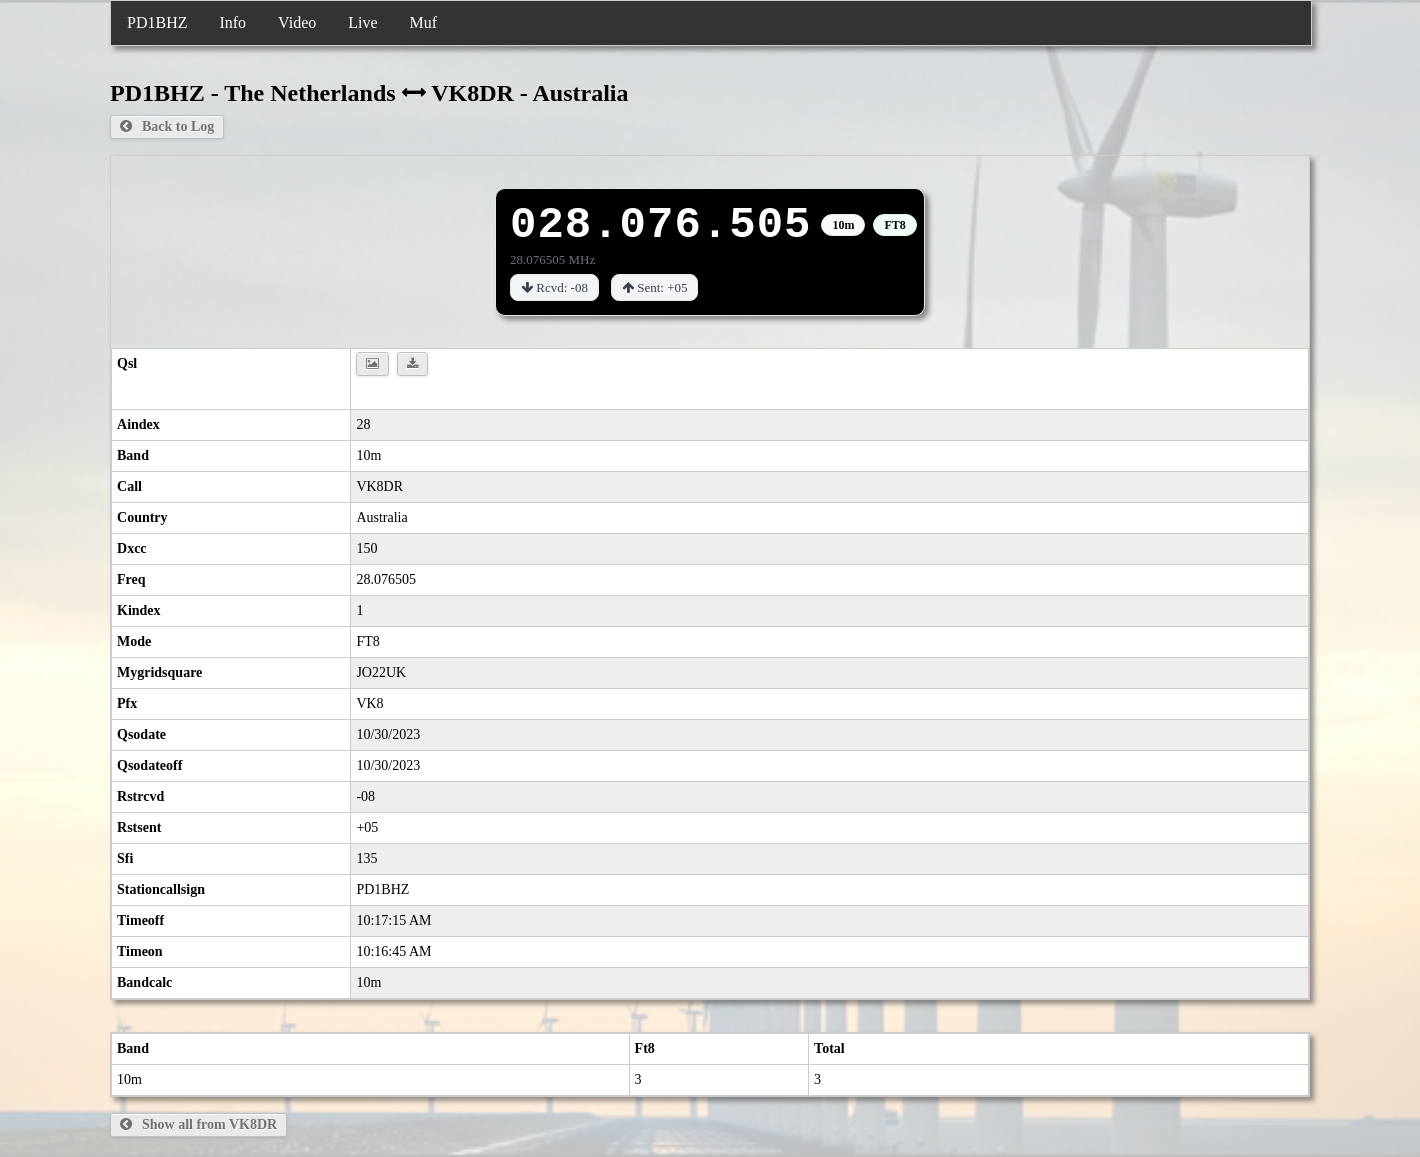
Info (232, 22)
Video (297, 22)
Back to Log (167, 126)
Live (362, 22)
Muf (424, 22)
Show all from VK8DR (198, 1124)
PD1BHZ (157, 22)
